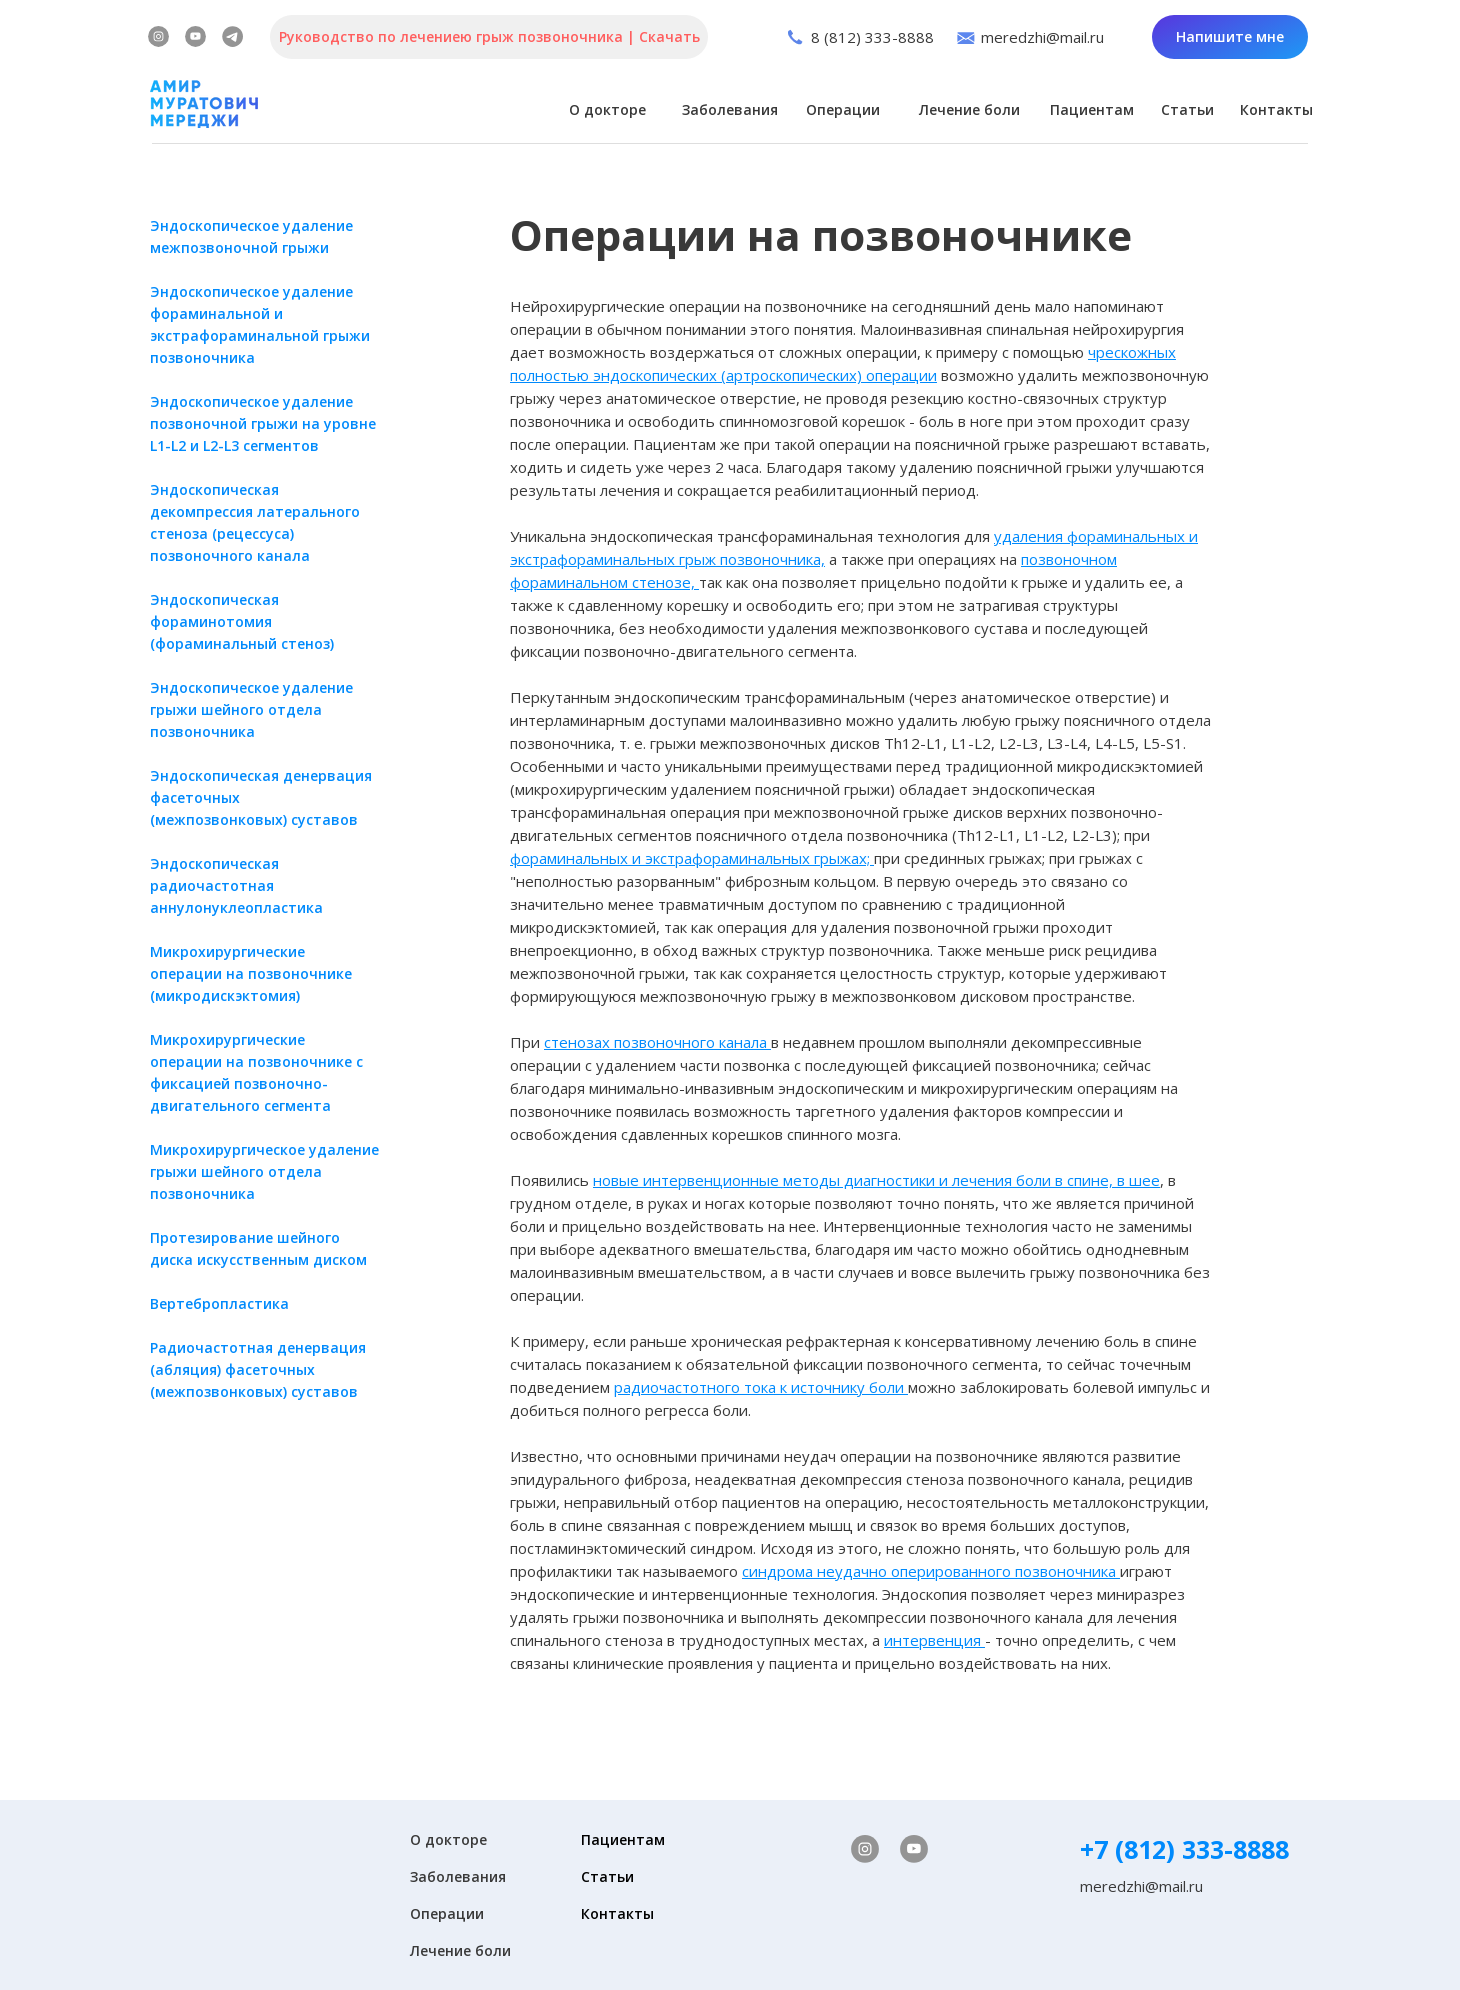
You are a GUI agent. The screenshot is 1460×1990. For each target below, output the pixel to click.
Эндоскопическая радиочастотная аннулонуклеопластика (236, 885)
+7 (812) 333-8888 (1184, 1849)
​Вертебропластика (219, 1303)
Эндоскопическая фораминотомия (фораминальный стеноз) (242, 621)
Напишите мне (1230, 36)
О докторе (607, 109)
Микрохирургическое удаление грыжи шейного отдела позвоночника (264, 1171)
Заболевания (730, 109)
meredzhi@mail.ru (1042, 37)
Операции (843, 109)
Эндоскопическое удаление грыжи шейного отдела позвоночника (251, 709)
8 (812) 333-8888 (872, 37)
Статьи (1187, 109)
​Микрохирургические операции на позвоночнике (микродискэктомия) (251, 973)
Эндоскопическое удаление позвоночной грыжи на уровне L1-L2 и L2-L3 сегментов (263, 423)
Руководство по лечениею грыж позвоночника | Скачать (489, 36)
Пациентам (1092, 109)
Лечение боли (969, 109)
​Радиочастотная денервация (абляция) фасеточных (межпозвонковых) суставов (258, 1369)
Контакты (1276, 109)
